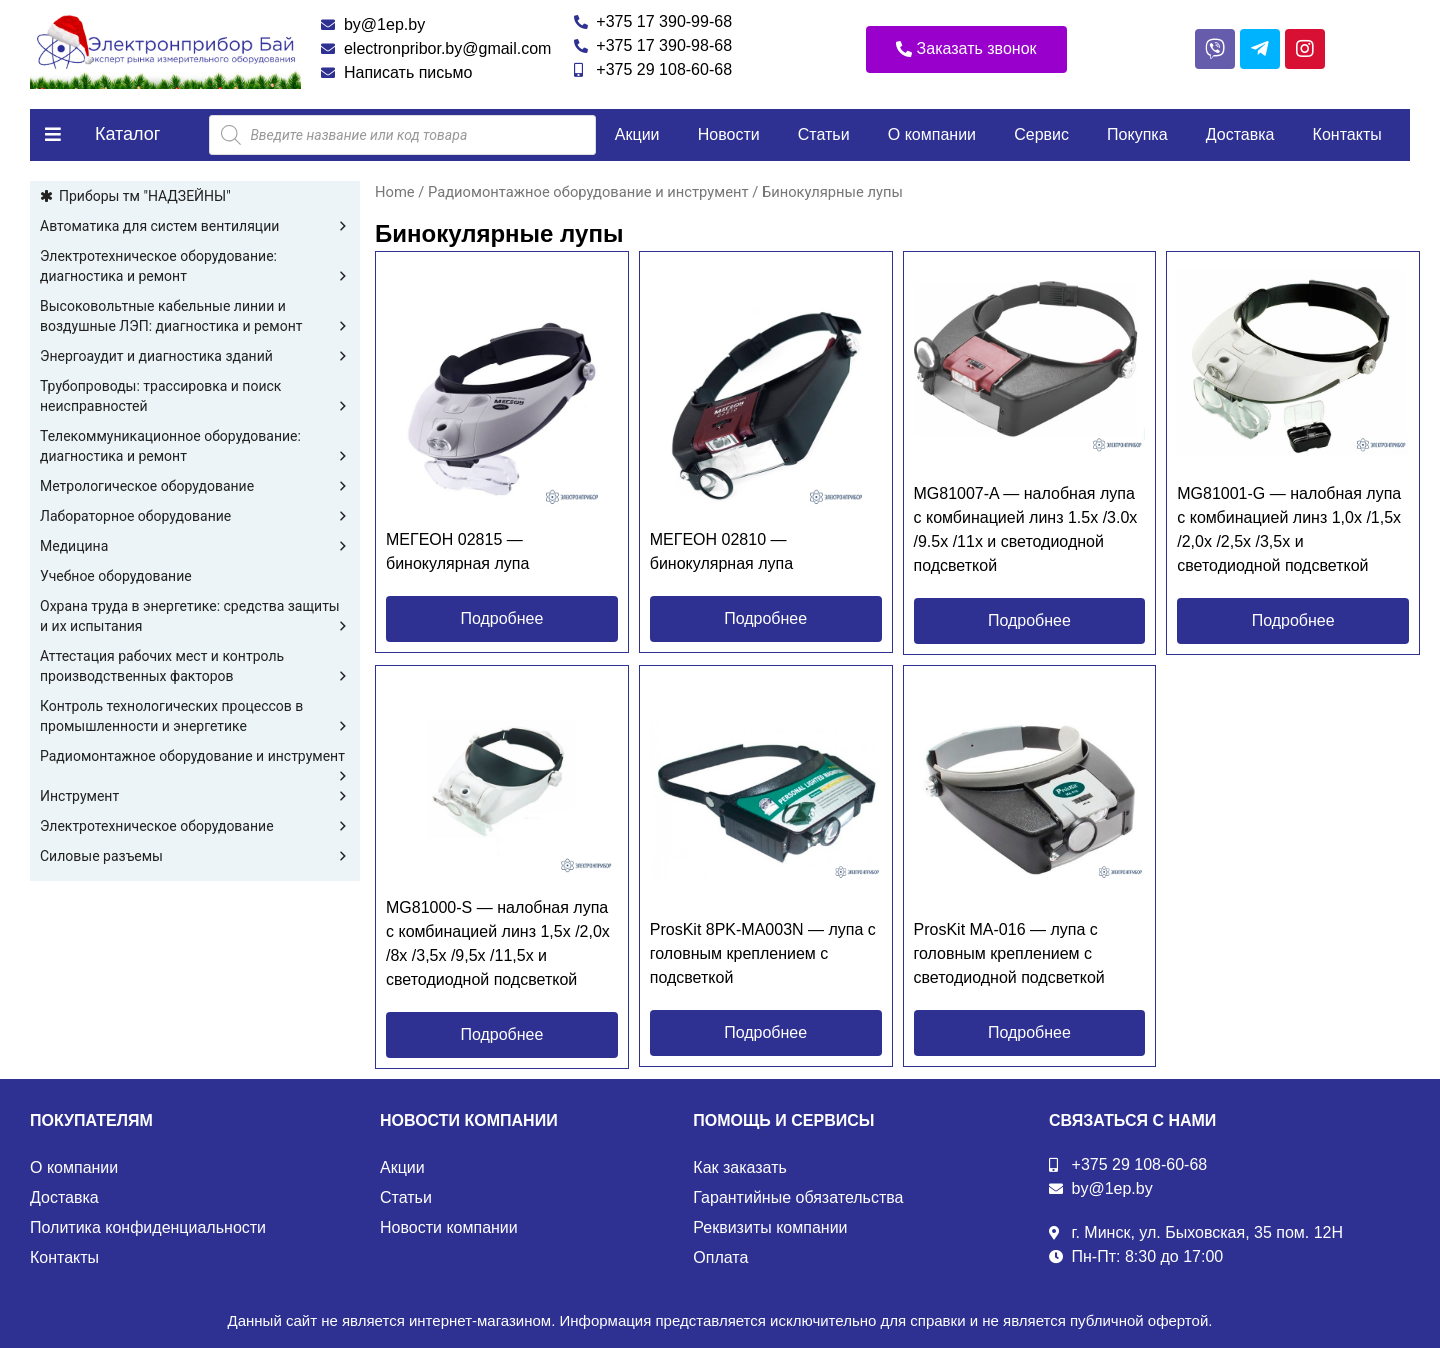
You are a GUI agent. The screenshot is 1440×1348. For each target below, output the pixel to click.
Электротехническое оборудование (195, 826)
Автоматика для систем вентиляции (195, 226)
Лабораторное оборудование (195, 516)
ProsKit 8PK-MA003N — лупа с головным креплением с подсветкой (763, 953)
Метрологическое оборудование (195, 486)
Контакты (1347, 134)
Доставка (1240, 134)
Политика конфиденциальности (148, 1227)
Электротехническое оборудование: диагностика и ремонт (195, 267)
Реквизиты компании (770, 1227)
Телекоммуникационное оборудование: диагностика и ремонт (195, 447)
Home (395, 192)
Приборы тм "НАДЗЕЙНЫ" (145, 196)
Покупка (1137, 134)
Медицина (195, 546)
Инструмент (195, 796)
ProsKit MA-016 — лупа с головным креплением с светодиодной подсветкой (1009, 953)
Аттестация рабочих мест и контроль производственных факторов (195, 667)
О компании (932, 134)
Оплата (720, 1257)
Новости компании (449, 1227)
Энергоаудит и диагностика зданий (195, 356)
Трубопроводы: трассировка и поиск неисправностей (195, 397)
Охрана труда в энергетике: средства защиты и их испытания (195, 617)
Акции (637, 134)
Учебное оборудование (116, 576)
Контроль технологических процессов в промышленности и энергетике (195, 717)
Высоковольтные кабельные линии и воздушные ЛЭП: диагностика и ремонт (195, 317)
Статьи (824, 134)
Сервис (1041, 134)
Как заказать (740, 1167)
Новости (729, 134)
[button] (966, 49)
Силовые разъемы (195, 856)
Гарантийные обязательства (798, 1197)
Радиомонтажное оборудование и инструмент (195, 757)
